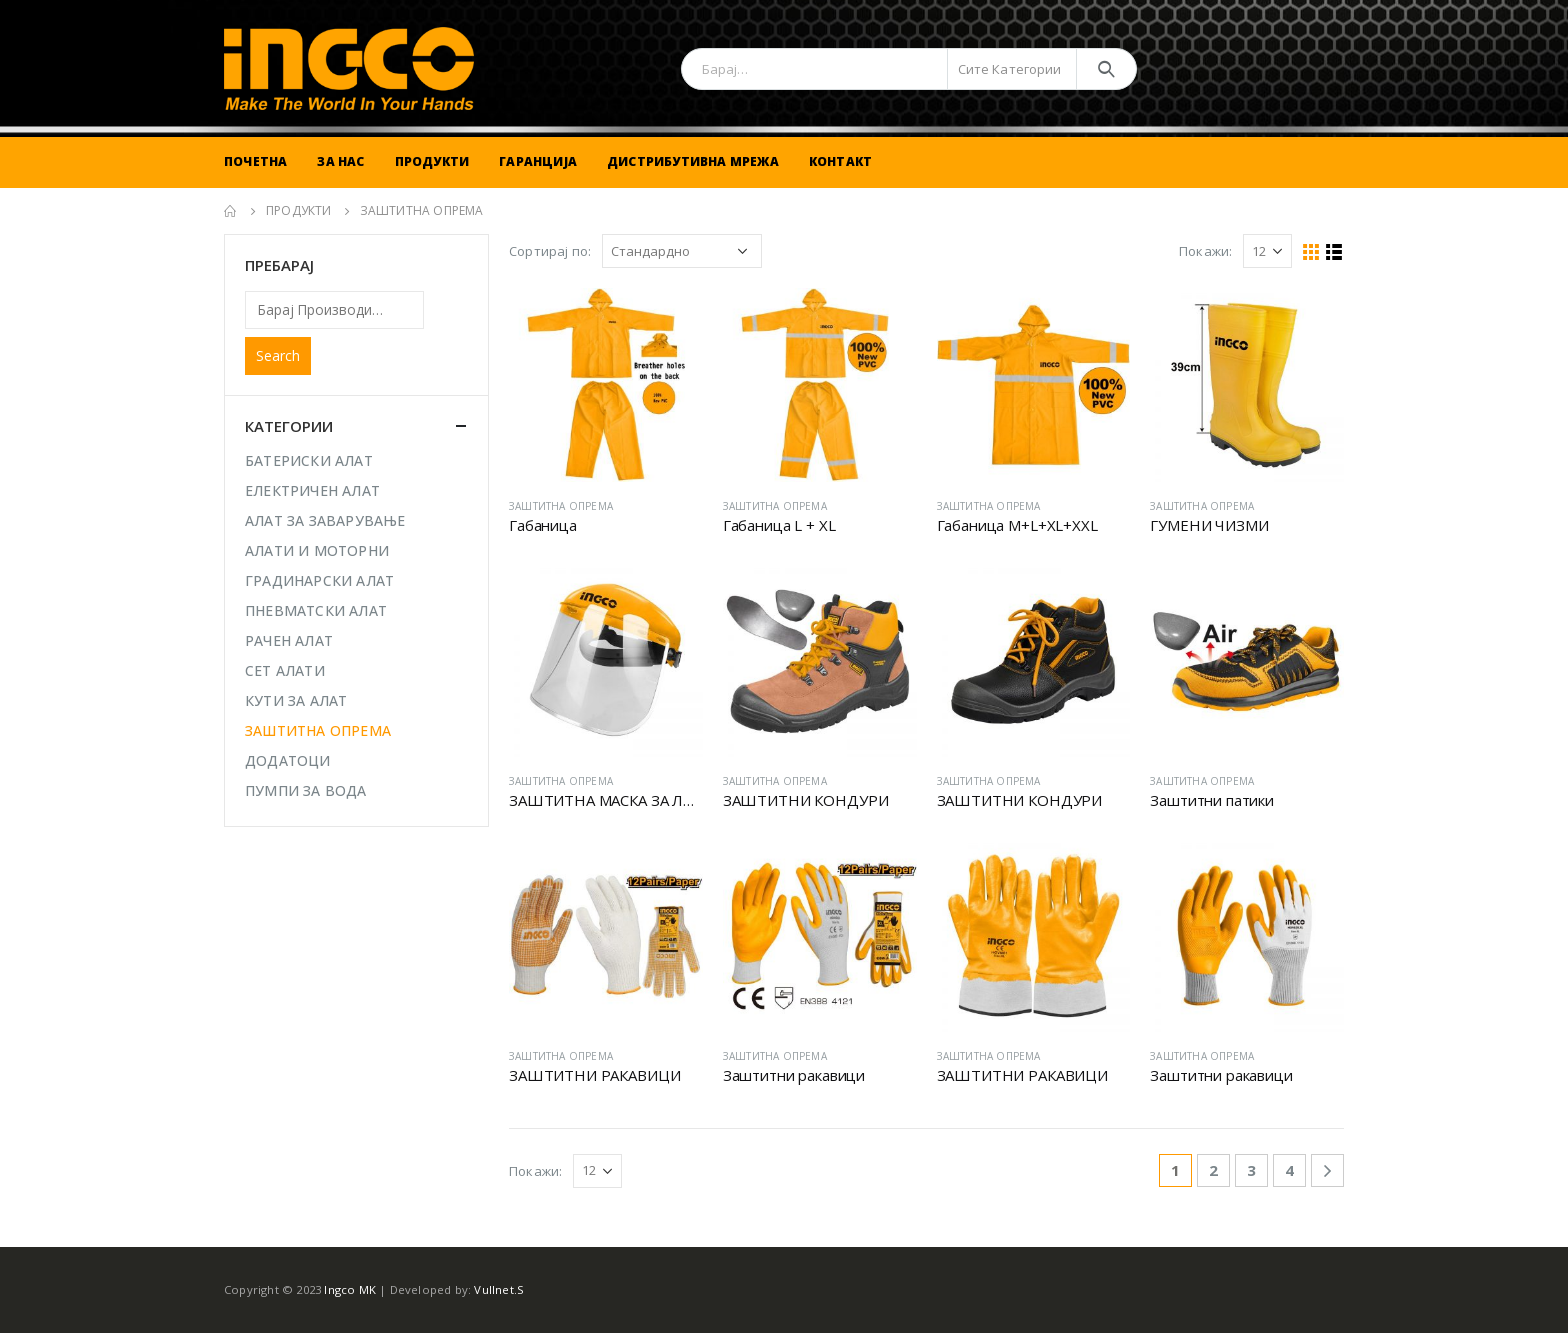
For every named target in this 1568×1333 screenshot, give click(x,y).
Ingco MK (350, 1289)
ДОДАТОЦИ (288, 760)
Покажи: (1205, 251)
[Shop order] (682, 251)
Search (278, 355)
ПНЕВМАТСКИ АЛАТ (316, 610)
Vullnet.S (499, 1289)
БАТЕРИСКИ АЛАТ (309, 460)
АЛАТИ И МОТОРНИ (317, 550)
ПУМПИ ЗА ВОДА (306, 790)
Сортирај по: (550, 251)
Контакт (840, 161)
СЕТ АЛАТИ (285, 670)
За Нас (340, 161)
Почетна (255, 161)
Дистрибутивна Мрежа (693, 161)
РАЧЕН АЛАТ (289, 640)
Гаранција (538, 161)
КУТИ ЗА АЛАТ (296, 700)
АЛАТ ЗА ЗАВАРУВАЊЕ (325, 520)
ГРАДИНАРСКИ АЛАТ (319, 580)
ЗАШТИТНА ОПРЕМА (561, 506)
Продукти (432, 161)
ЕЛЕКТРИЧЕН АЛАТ (312, 490)
